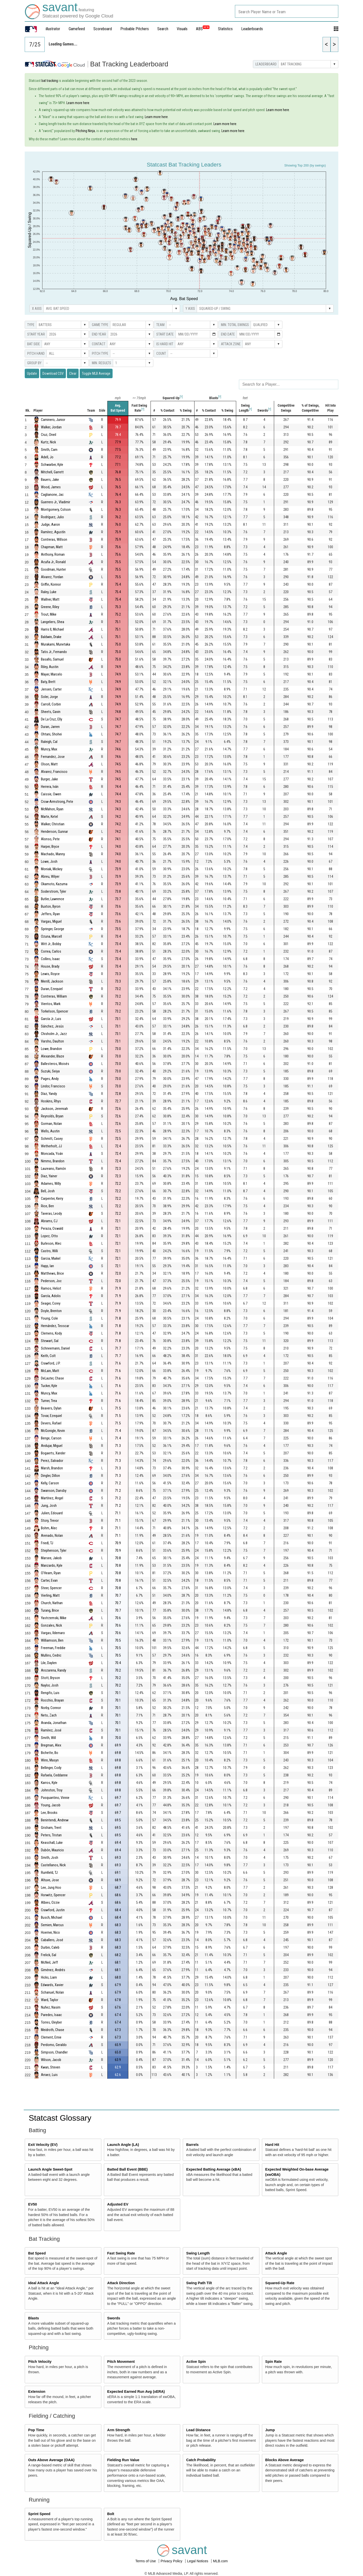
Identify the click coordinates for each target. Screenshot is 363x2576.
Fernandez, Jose (53, 757)
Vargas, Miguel (51, 921)
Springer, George (52, 929)
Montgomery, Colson (56, 510)
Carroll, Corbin (51, 704)
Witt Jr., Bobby (51, 944)
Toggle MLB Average (96, 373)
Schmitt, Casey (52, 1139)
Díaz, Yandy (49, 1094)
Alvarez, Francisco (54, 772)
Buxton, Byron (50, 906)
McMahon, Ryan (52, 809)
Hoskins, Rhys (51, 1101)
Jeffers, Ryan (50, 914)
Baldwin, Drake (51, 637)
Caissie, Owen (51, 794)
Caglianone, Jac (52, 495)
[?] (181, 397)
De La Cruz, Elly (51, 719)
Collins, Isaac (50, 959)
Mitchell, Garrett (52, 472)
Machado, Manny (53, 854)
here (134, 139)
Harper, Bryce (50, 847)
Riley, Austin (49, 667)
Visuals (182, 28)
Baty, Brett (48, 682)
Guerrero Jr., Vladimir (55, 502)
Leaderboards (252, 28)
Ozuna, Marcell (51, 936)
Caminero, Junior (53, 420)
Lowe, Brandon (51, 1049)
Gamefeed (77, 28)
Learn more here (77, 103)
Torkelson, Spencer (54, 1011)
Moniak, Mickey (51, 869)
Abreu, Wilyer (50, 876)
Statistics (225, 28)
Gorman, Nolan (51, 1124)
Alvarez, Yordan (52, 577)
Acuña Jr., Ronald (53, 562)
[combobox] (286, 11)
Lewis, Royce (50, 974)
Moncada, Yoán (52, 1154)
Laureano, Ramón (53, 1169)
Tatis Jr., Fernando (54, 652)
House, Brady (50, 966)
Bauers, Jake (50, 480)
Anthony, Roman (53, 554)
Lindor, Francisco (53, 1086)
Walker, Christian (52, 824)
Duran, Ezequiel (52, 989)
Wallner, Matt (50, 599)
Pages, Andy (50, 1079)
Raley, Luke (48, 592)
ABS (202, 28)
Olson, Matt (49, 764)
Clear (72, 373)
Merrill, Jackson (52, 981)
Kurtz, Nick (48, 442)
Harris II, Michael (52, 629)
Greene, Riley (50, 607)
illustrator (53, 28)
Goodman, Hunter (53, 569)
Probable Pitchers (134, 28)
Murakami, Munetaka (55, 644)
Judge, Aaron (50, 524)
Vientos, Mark (50, 1004)
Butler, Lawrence (52, 899)
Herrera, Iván (49, 787)
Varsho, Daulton (52, 1041)
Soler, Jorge (49, 697)
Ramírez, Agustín (53, 532)
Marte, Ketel (49, 817)
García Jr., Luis (51, 1019)
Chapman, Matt (52, 547)
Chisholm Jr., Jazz (54, 1034)
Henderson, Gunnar (54, 832)
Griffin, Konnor (51, 584)
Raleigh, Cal (49, 742)
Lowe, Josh (49, 861)
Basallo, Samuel (52, 659)
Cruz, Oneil (48, 435)
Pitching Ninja (85, 131)
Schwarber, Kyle (52, 465)
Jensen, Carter (51, 689)
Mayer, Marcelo (51, 674)
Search (162, 28)
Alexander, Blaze (52, 1056)
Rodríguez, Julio (52, 517)
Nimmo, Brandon (52, 1161)
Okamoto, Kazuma (54, 884)
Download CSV (53, 373)
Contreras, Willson (54, 539)
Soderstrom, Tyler (53, 891)
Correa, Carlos (51, 951)
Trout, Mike (48, 614)
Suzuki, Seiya (50, 1071)
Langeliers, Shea (52, 622)
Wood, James (51, 487)
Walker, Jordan (51, 427)
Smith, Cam (49, 450)
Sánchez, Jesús (52, 1026)
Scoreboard (102, 28)
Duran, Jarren (50, 727)
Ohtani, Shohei (51, 734)
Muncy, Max (49, 749)
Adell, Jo (47, 457)
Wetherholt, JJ (51, 1146)
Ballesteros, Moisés (55, 1064)
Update (32, 373)
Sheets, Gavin (50, 712)
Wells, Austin (50, 1131)
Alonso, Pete (50, 839)
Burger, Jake (49, 779)
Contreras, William (54, 996)
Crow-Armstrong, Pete (57, 802)
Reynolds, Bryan (52, 1116)
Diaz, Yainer (49, 1176)
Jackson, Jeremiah (54, 1109)
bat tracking (49, 81)
